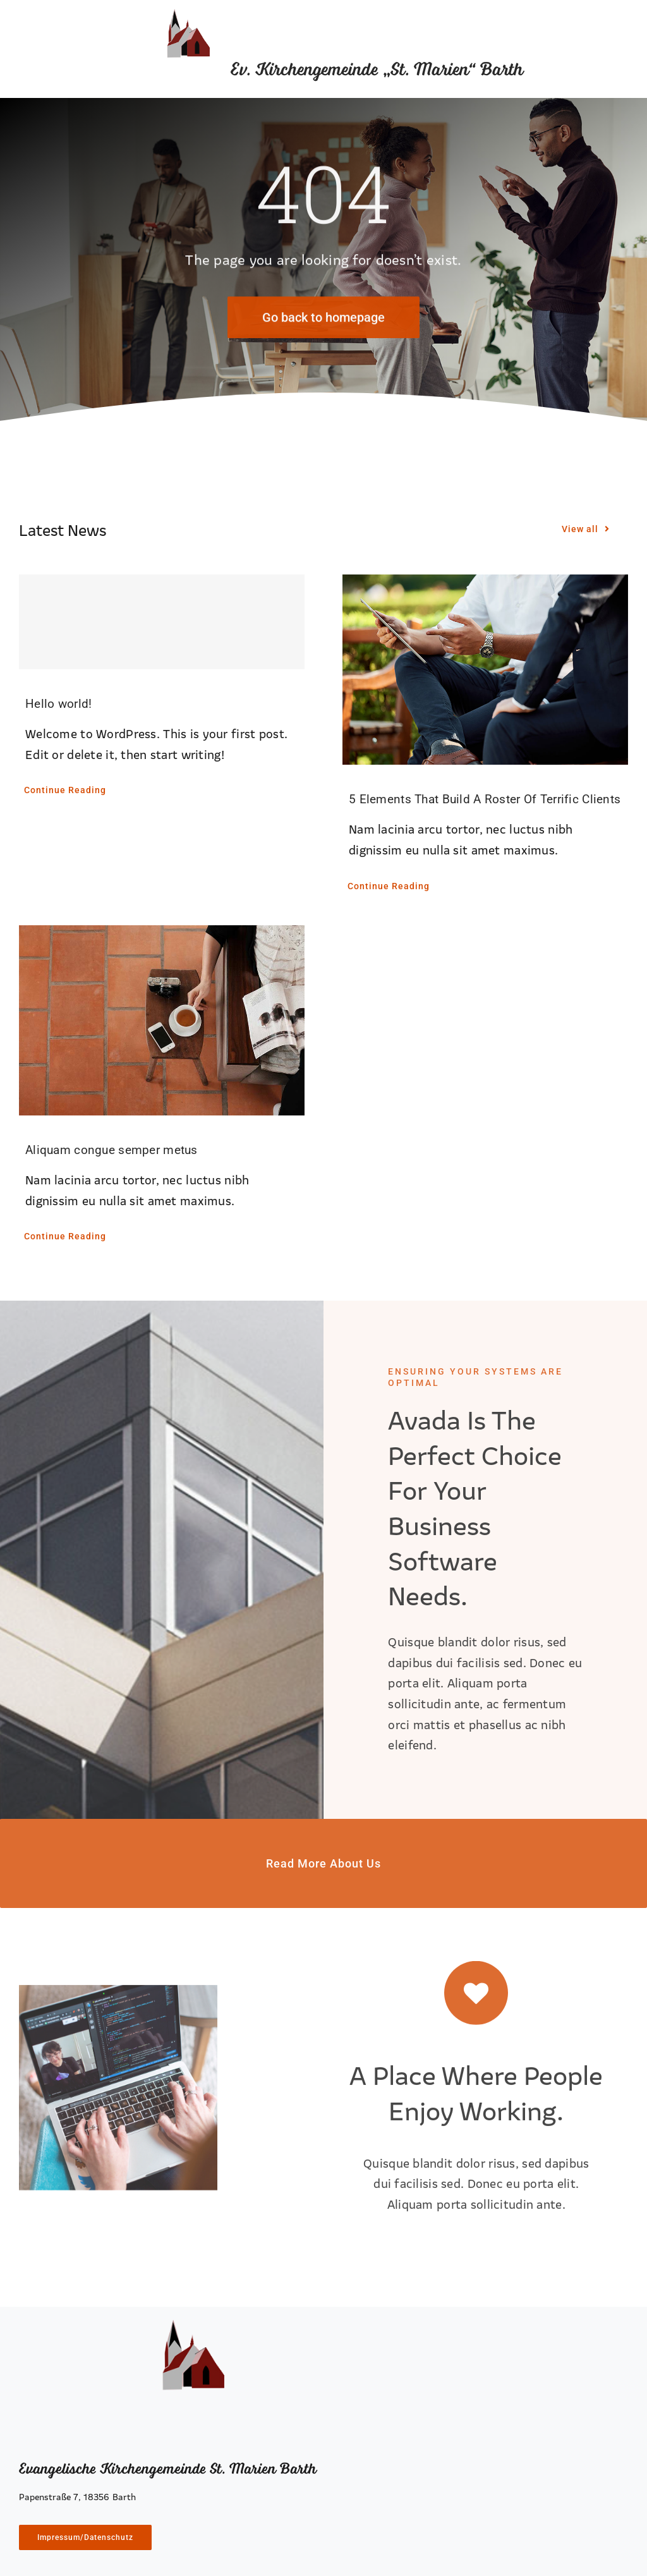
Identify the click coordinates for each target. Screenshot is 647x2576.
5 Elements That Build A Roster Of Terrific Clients (484, 799)
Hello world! (58, 703)
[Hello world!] (162, 621)
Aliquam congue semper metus (111, 1150)
